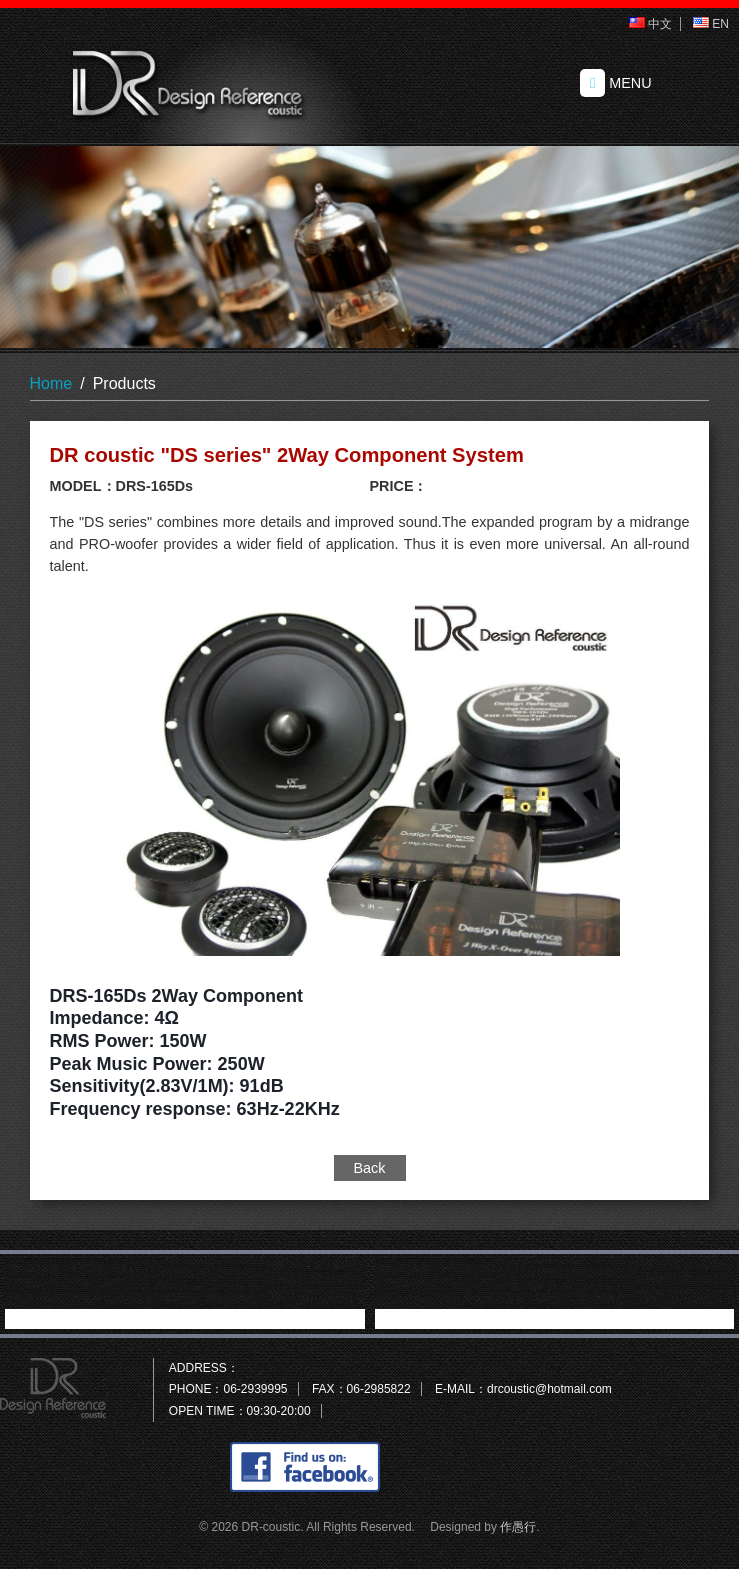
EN (711, 24)
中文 (650, 24)
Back (370, 1168)
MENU (616, 83)
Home (51, 383)
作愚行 (518, 1527)
